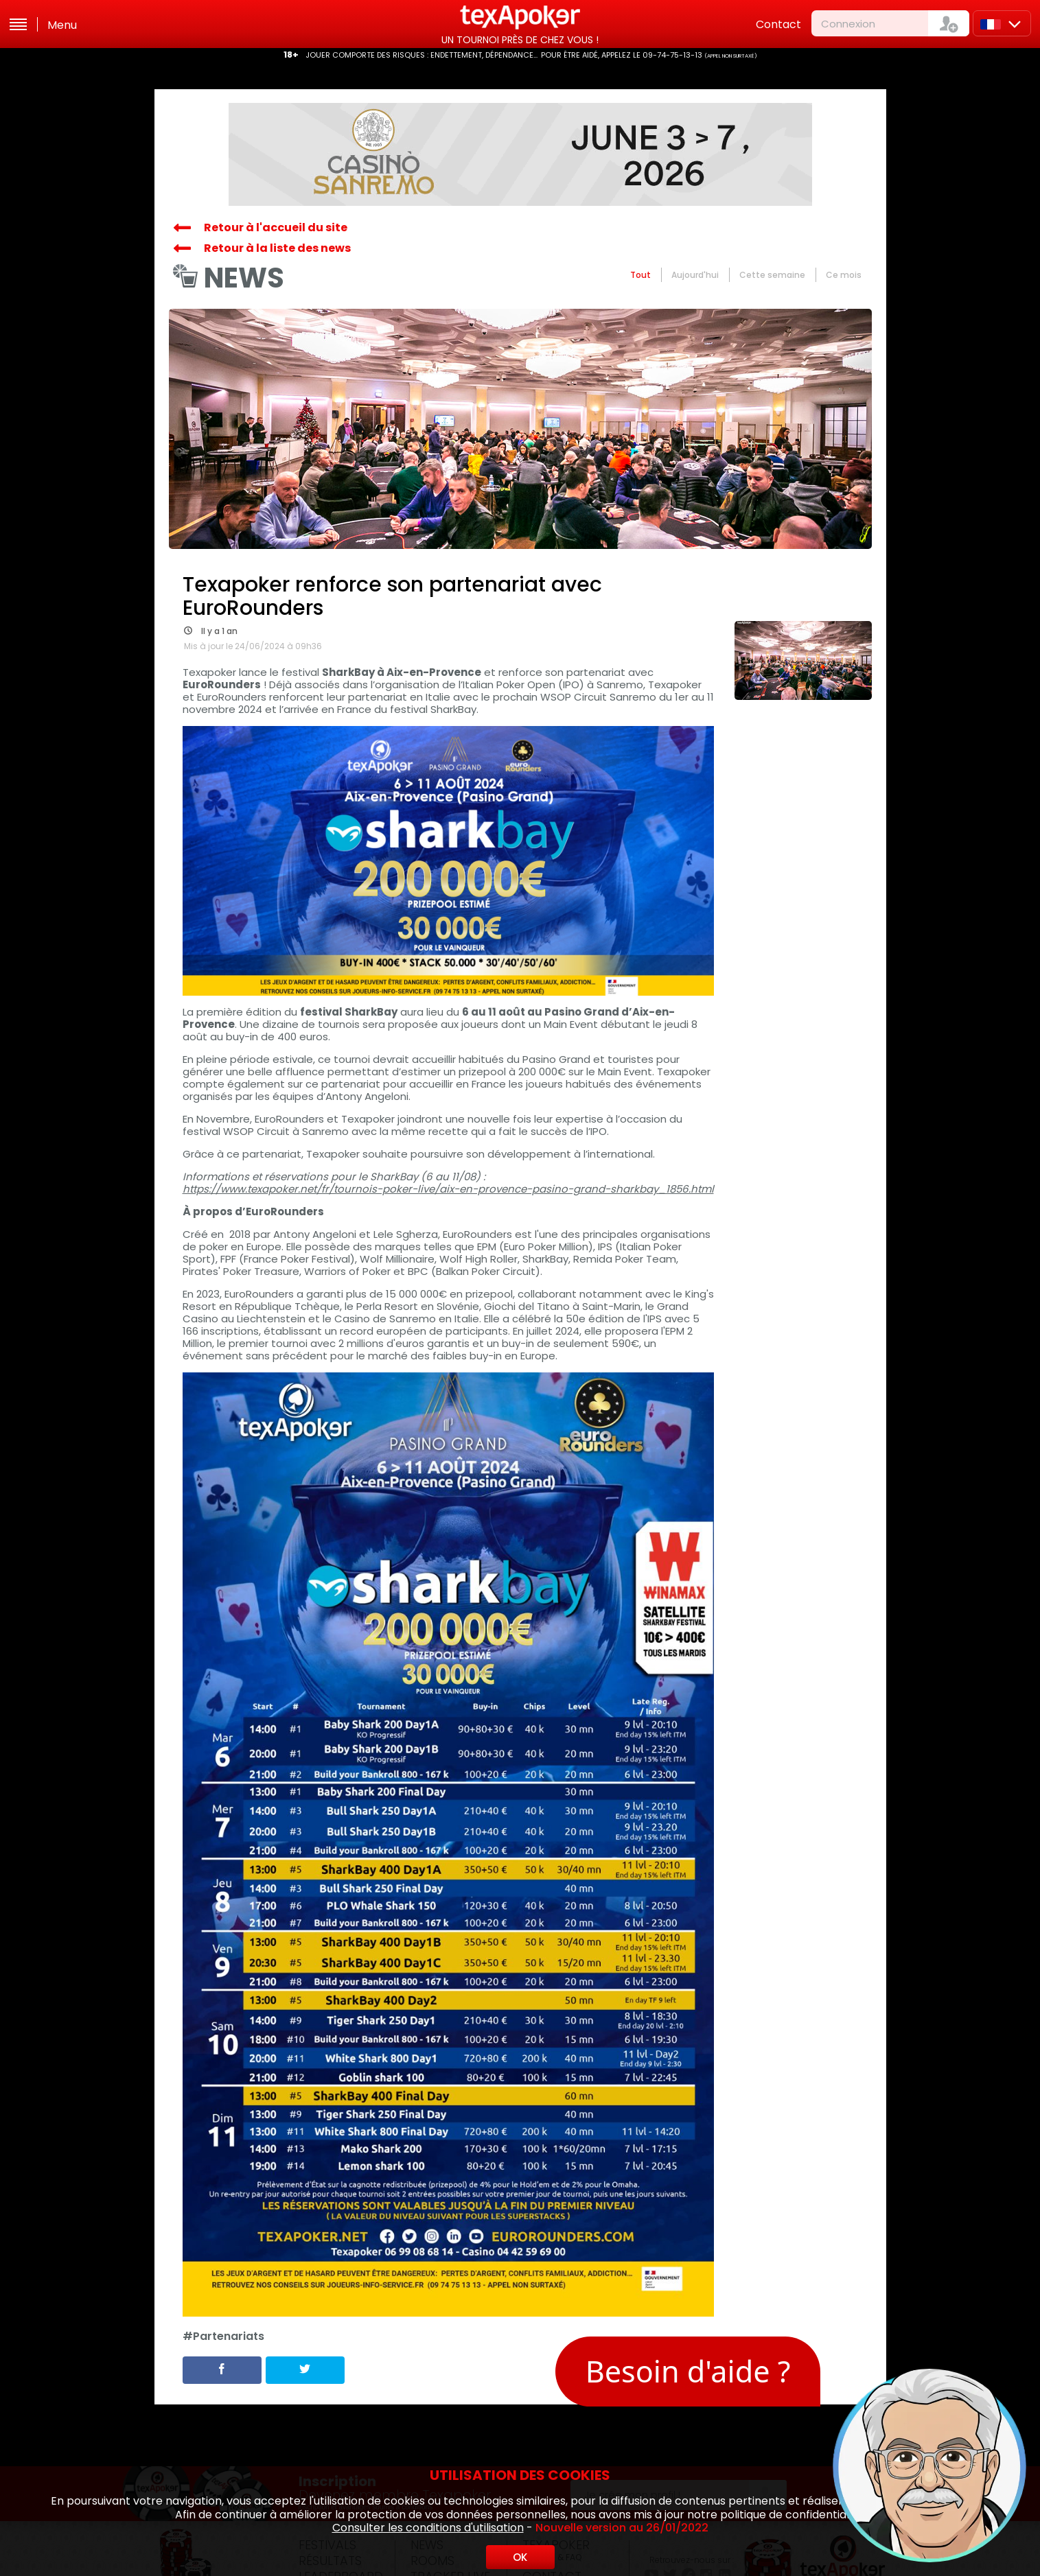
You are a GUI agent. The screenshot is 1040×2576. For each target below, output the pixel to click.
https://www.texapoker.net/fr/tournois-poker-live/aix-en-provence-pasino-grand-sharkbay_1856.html (448, 1189)
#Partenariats (223, 2336)
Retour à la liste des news (277, 248)
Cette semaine (772, 275)
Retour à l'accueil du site (275, 227)
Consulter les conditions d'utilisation (428, 2527)
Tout (640, 275)
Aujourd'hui (695, 275)
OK (520, 2557)
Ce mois (844, 275)
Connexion (848, 23)
